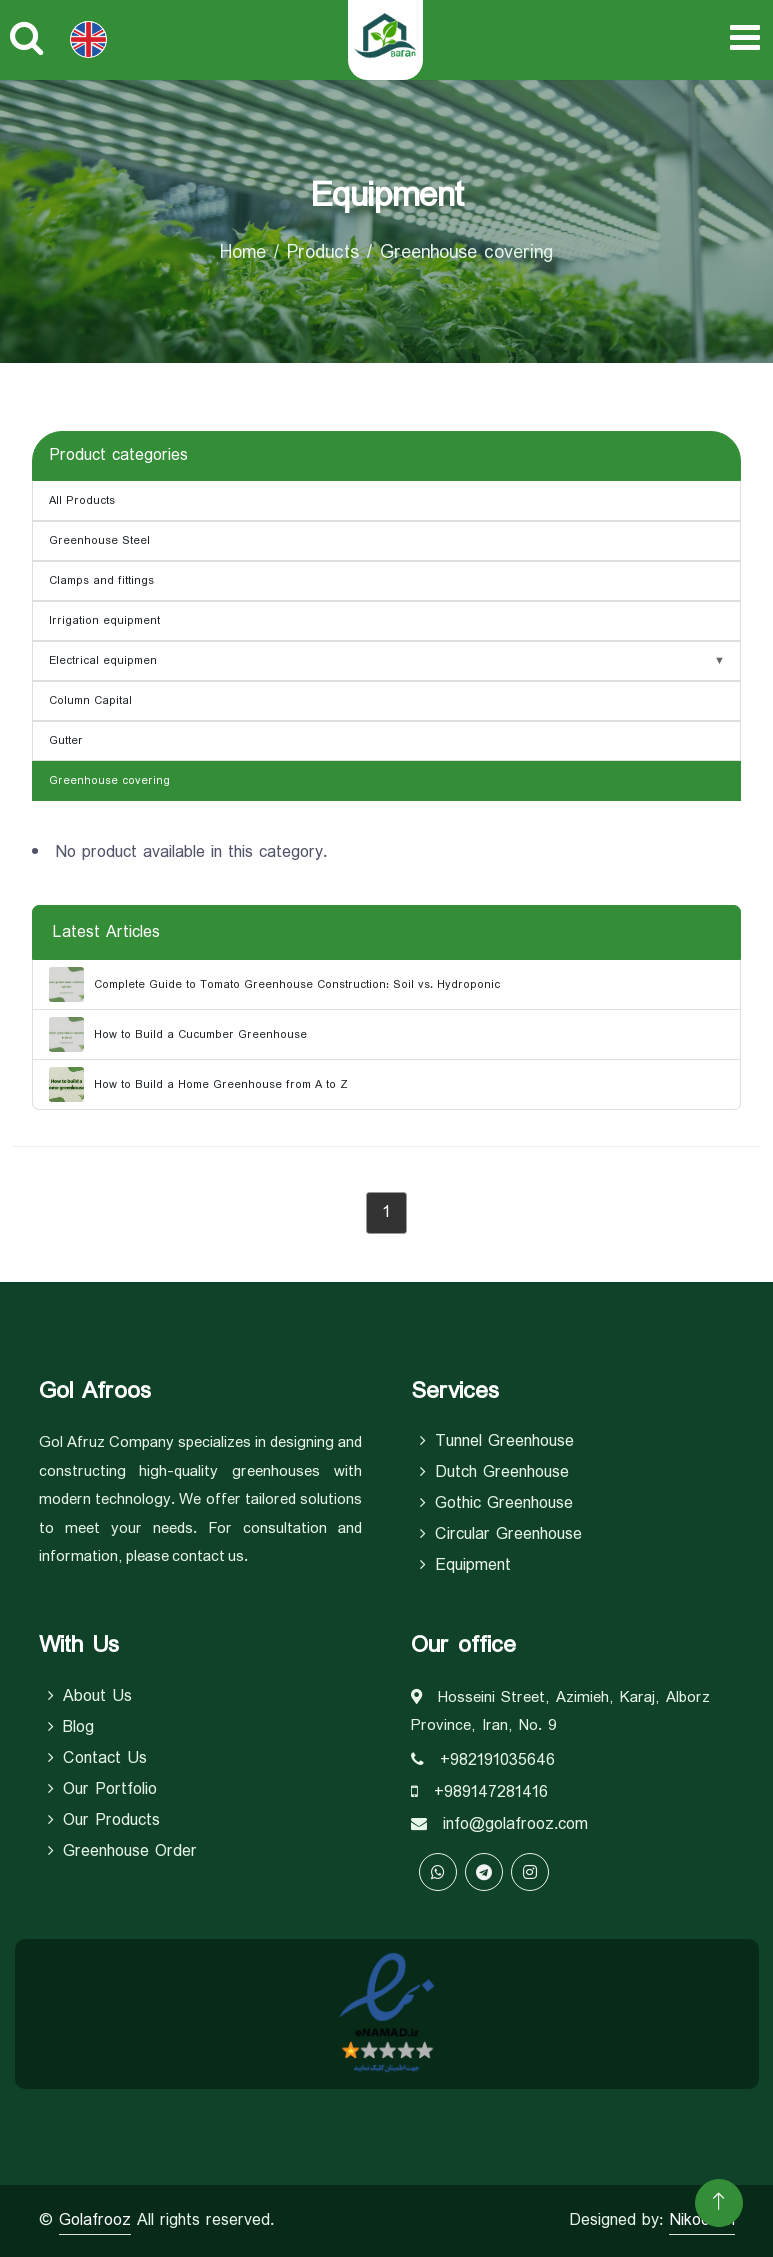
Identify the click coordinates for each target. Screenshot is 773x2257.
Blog (71, 1728)
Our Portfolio (102, 1790)
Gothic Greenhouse (496, 1504)
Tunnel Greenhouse (497, 1442)
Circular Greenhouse (501, 1535)
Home (243, 253)
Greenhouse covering (109, 781)
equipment (465, 1566)
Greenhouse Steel (99, 541)
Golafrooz (95, 2220)
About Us (90, 1697)
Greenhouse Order (122, 1852)
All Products (82, 501)
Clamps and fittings (101, 581)
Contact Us (97, 1759)
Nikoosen (702, 2220)
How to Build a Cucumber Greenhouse (178, 1034)
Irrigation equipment (104, 621)
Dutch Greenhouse (494, 1473)
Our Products (104, 1821)
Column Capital (90, 701)
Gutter (66, 741)
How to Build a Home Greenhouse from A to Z (198, 1084)
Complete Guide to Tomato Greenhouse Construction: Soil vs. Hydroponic (274, 984)
